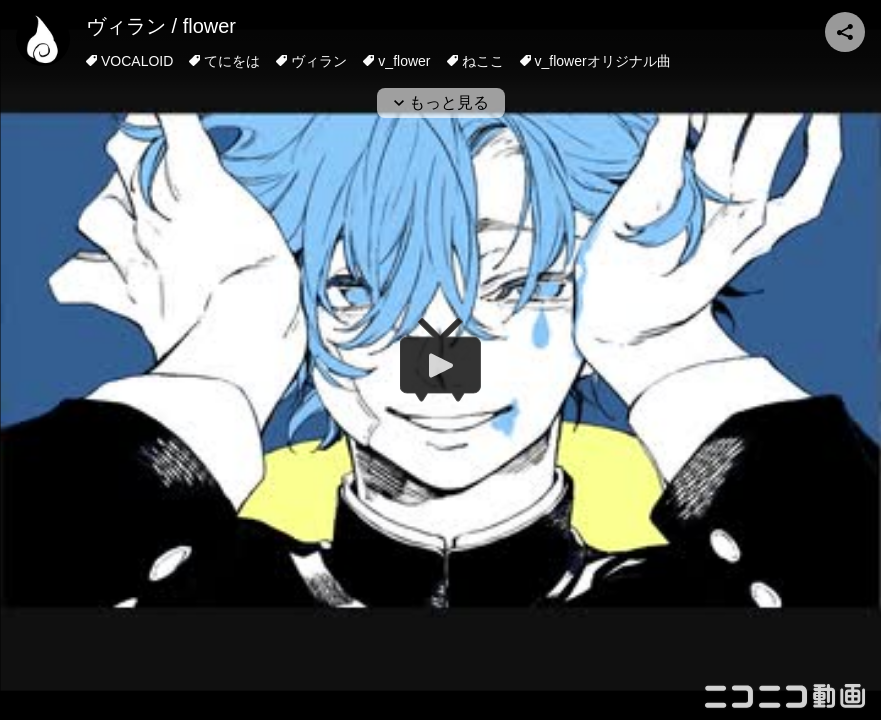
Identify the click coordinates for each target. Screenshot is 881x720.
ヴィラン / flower (161, 26)
